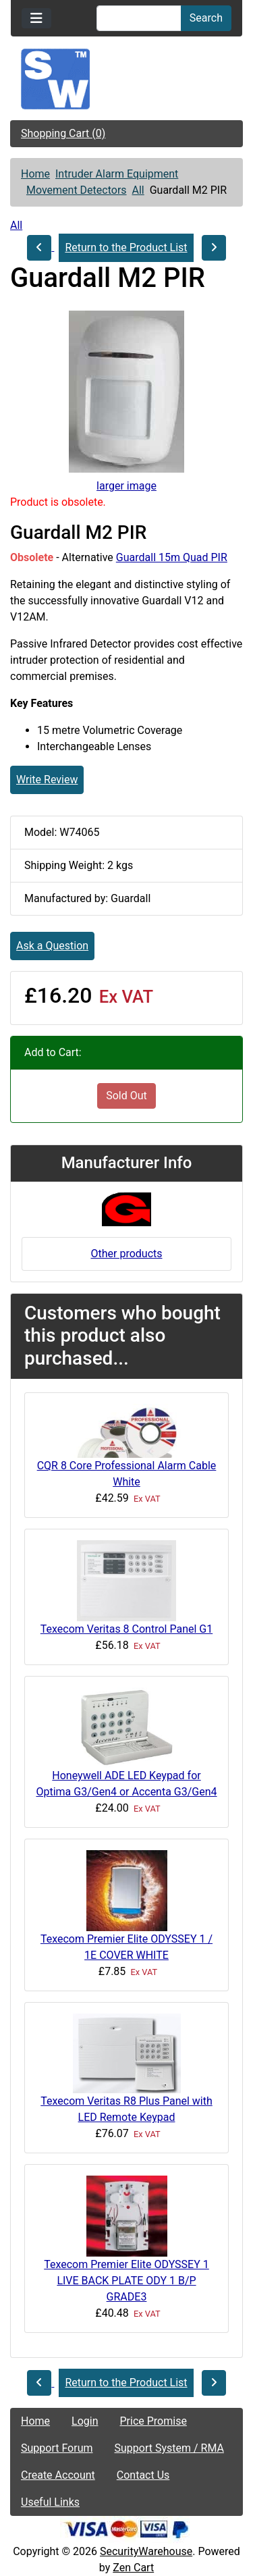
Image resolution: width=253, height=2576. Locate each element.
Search (206, 17)
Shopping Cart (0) (63, 133)
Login (85, 2421)
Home (35, 173)
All (138, 190)
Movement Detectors (76, 190)
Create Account (58, 2475)
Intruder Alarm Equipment (116, 173)
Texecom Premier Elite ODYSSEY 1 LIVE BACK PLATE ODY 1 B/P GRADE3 (126, 2280)
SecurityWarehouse (146, 2551)
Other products (126, 1253)
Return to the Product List (126, 247)
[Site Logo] (126, 79)
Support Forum (57, 2448)
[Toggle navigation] (36, 18)
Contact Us (143, 2475)
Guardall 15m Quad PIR (171, 557)
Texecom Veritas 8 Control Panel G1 (126, 1629)
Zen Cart (133, 2567)
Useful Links (50, 2502)
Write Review (47, 779)
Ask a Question (52, 945)
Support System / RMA (169, 2448)
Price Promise (153, 2421)
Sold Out (126, 1095)
